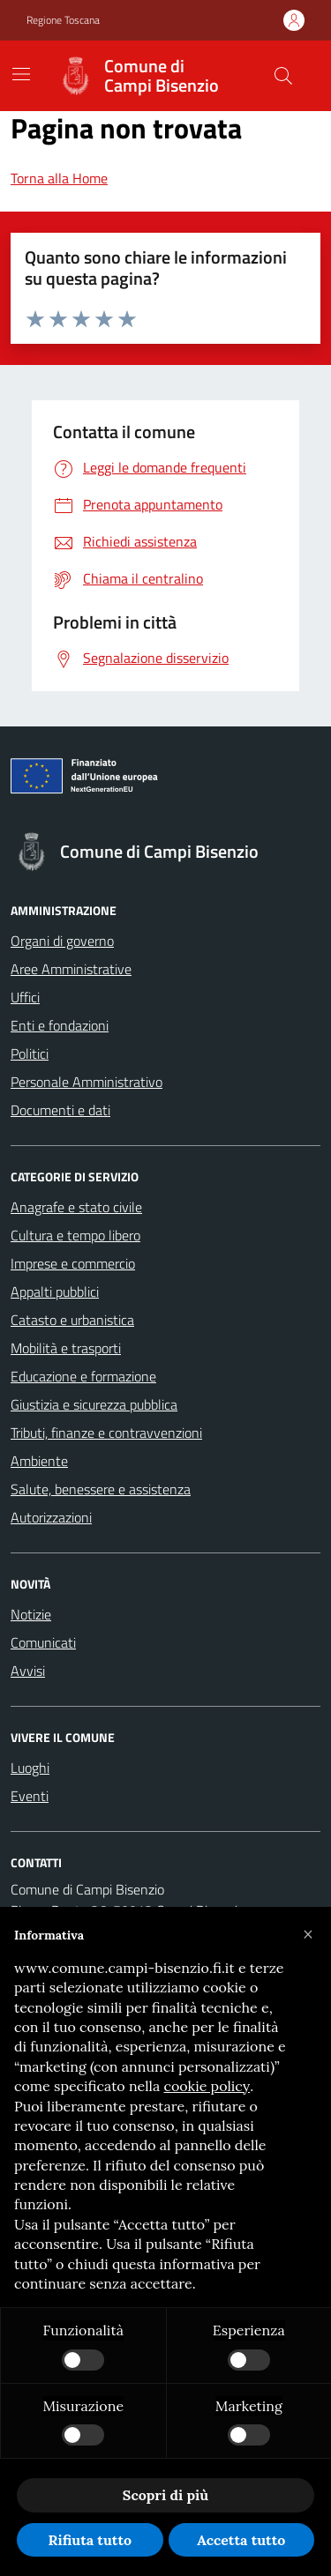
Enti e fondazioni (60, 1025)
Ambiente (39, 1460)
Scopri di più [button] (165, 2495)
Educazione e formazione (83, 1376)
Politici (30, 1053)
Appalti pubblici (55, 1291)
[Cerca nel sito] (283, 76)
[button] (308, 1935)
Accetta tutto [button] (241, 2540)
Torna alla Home (59, 178)
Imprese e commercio (73, 1263)
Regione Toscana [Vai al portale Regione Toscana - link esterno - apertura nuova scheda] (63, 20)
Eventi (30, 1795)
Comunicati (43, 1642)
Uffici (25, 997)
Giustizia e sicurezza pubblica (94, 1404)
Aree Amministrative (71, 968)
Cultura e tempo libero (75, 1235)
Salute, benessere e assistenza (101, 1489)
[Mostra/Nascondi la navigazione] (21, 74)
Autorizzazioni (51, 1517)
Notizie (31, 1614)
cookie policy (206, 2086)
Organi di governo (62, 940)
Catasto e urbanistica (72, 1319)
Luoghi (30, 1767)
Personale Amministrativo (86, 1081)
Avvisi (28, 1670)
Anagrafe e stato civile (76, 1206)
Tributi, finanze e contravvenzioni (106, 1432)
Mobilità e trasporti (66, 1348)
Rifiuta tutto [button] (90, 2540)
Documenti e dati (60, 1109)
